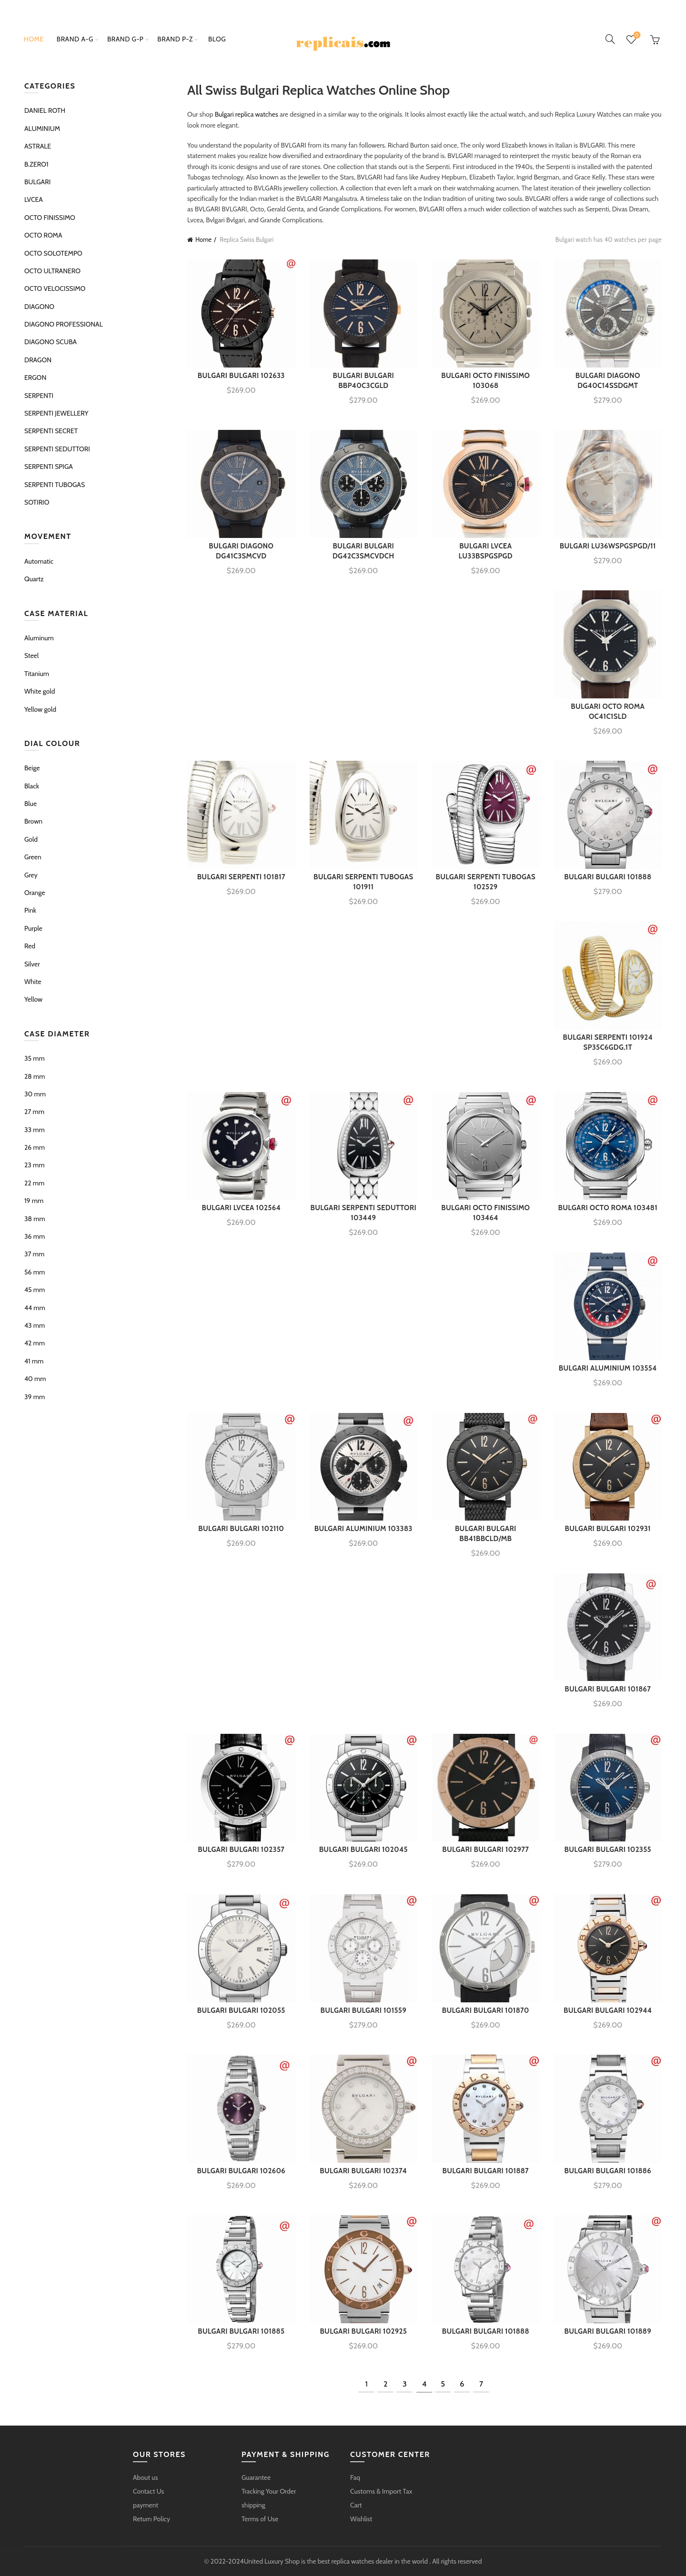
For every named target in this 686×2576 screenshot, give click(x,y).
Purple (33, 928)
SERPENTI (38, 395)
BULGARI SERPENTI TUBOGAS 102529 (486, 882)
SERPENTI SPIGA (48, 466)
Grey (31, 875)
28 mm (34, 1076)
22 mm (34, 1183)
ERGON (35, 377)
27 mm (34, 1111)
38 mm (34, 1218)
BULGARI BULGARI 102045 (363, 1849)
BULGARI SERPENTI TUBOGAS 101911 (363, 882)
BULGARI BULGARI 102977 (485, 1849)
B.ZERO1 (36, 164)
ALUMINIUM (42, 128)
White (32, 981)
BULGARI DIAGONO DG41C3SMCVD (241, 551)
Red (29, 946)
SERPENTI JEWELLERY (56, 413)
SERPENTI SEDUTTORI (57, 449)
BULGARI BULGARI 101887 (485, 2171)
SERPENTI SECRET (51, 431)
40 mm (35, 1378)
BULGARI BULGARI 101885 (241, 2331)
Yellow (33, 999)
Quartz (34, 579)
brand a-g (75, 39)
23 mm (34, 1165)
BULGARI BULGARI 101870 (485, 2010)
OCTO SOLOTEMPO (53, 253)
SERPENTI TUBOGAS (54, 484)
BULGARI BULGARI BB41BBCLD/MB (485, 1533)
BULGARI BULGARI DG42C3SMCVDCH (363, 551)
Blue (30, 803)
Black (31, 786)
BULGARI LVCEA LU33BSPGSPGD (486, 551)
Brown (33, 821)
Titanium (36, 673)
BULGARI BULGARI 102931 (608, 1528)
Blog (217, 39)
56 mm (34, 1272)
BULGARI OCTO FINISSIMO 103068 (485, 380)
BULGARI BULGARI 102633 (241, 375)
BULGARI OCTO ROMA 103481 (607, 1207)
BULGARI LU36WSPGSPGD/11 (608, 546)
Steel (31, 655)
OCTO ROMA (43, 235)
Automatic (38, 561)
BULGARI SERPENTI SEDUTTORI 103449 (363, 1212)
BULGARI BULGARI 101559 (363, 2010)
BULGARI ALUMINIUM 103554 (608, 1368)
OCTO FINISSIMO (49, 217)
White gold (39, 691)
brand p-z (174, 39)
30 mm (35, 1094)
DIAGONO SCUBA (50, 342)
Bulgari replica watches (246, 114)
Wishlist (635, 35)
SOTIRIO (36, 502)
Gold (31, 839)
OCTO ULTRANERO (52, 271)
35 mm (34, 1058)
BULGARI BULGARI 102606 (241, 2171)
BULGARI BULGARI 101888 (607, 877)
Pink (30, 910)
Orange (34, 892)
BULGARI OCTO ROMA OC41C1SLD (608, 711)
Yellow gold (40, 709)
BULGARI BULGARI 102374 (363, 2171)
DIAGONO (39, 306)
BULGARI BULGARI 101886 (608, 2171)
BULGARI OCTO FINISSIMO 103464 (485, 1212)
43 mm (34, 1325)
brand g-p (125, 39)
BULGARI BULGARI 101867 (608, 1689)
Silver (32, 964)
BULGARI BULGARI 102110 (241, 1528)
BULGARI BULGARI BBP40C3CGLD (363, 380)
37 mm (34, 1254)
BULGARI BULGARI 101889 (608, 2331)
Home (34, 39)
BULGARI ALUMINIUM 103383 (363, 1528)
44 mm (34, 1307)
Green (32, 857)
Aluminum (39, 638)
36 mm (34, 1236)
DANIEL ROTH (44, 110)
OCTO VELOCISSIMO (54, 288)
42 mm (34, 1343)
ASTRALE (37, 146)
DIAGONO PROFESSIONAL (63, 324)
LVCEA (33, 199)
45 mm (34, 1289)
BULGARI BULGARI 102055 (241, 2010)
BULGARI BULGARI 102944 (608, 2010)
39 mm (34, 1396)
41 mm (33, 1361)
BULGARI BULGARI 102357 (241, 1849)
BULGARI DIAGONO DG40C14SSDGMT (607, 380)
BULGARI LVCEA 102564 (241, 1207)
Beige (32, 768)
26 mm (34, 1147)
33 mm (34, 1129)
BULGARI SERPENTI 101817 (241, 877)
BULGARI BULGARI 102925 (363, 2331)
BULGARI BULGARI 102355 (608, 1849)
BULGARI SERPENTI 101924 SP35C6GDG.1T (608, 1042)
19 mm (33, 1200)
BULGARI (37, 182)
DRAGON (37, 360)
